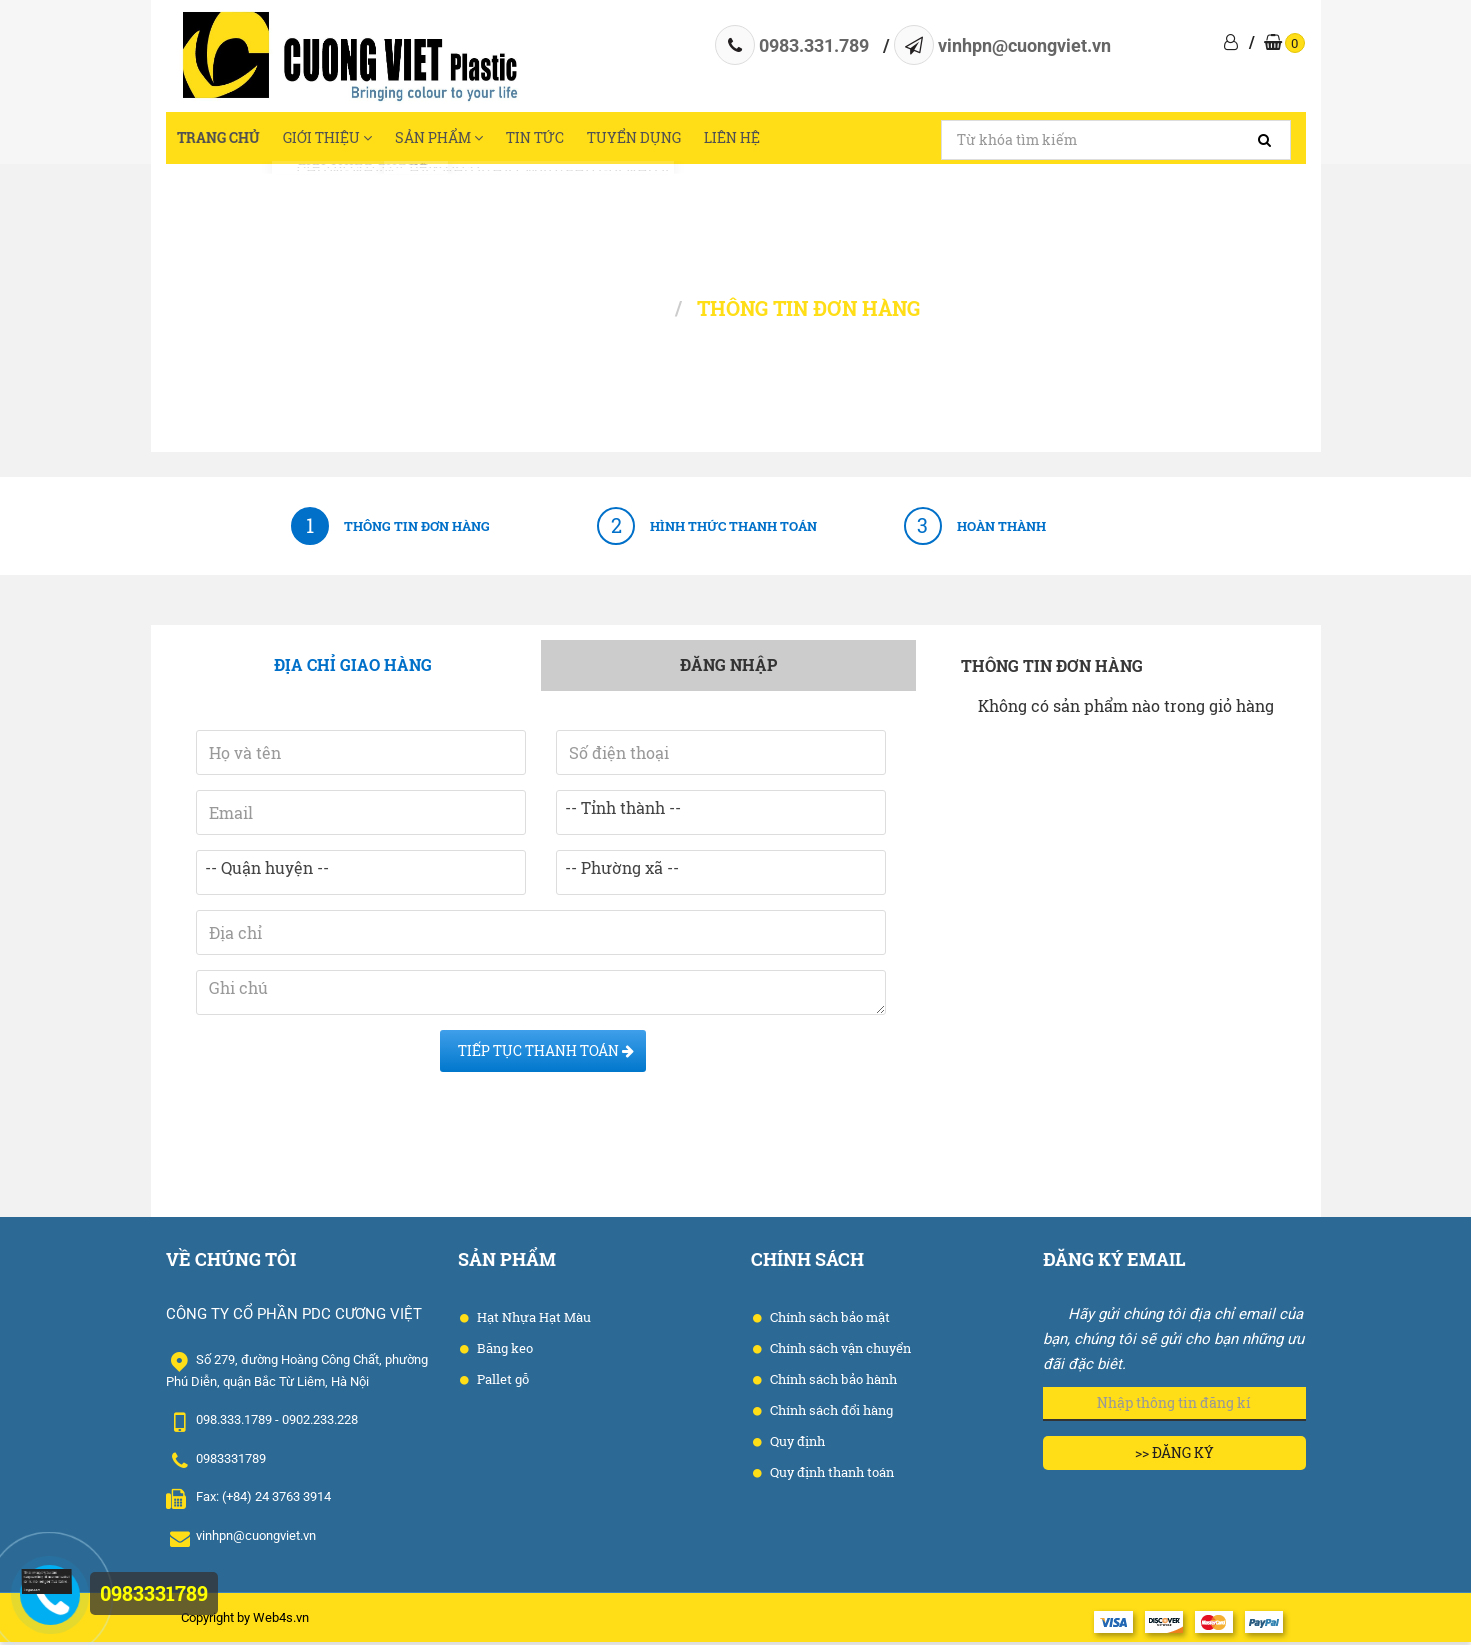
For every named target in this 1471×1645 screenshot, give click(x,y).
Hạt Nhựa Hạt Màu (532, 1321)
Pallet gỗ (501, 1383)
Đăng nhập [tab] (728, 668)
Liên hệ (854, 140)
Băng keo (503, 1352)
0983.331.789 (814, 45)
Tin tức (616, 140)
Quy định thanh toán (830, 1476)
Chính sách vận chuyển (839, 1352)
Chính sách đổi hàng (830, 1414)
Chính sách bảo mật (828, 1321)
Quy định (796, 1445)
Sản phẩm (498, 140)
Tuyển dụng (735, 140)
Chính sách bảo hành (832, 1383)
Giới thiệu (362, 140)
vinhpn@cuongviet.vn (1024, 45)
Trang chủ (230, 140)
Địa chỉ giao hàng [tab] (353, 668)
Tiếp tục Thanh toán (543, 1054)
